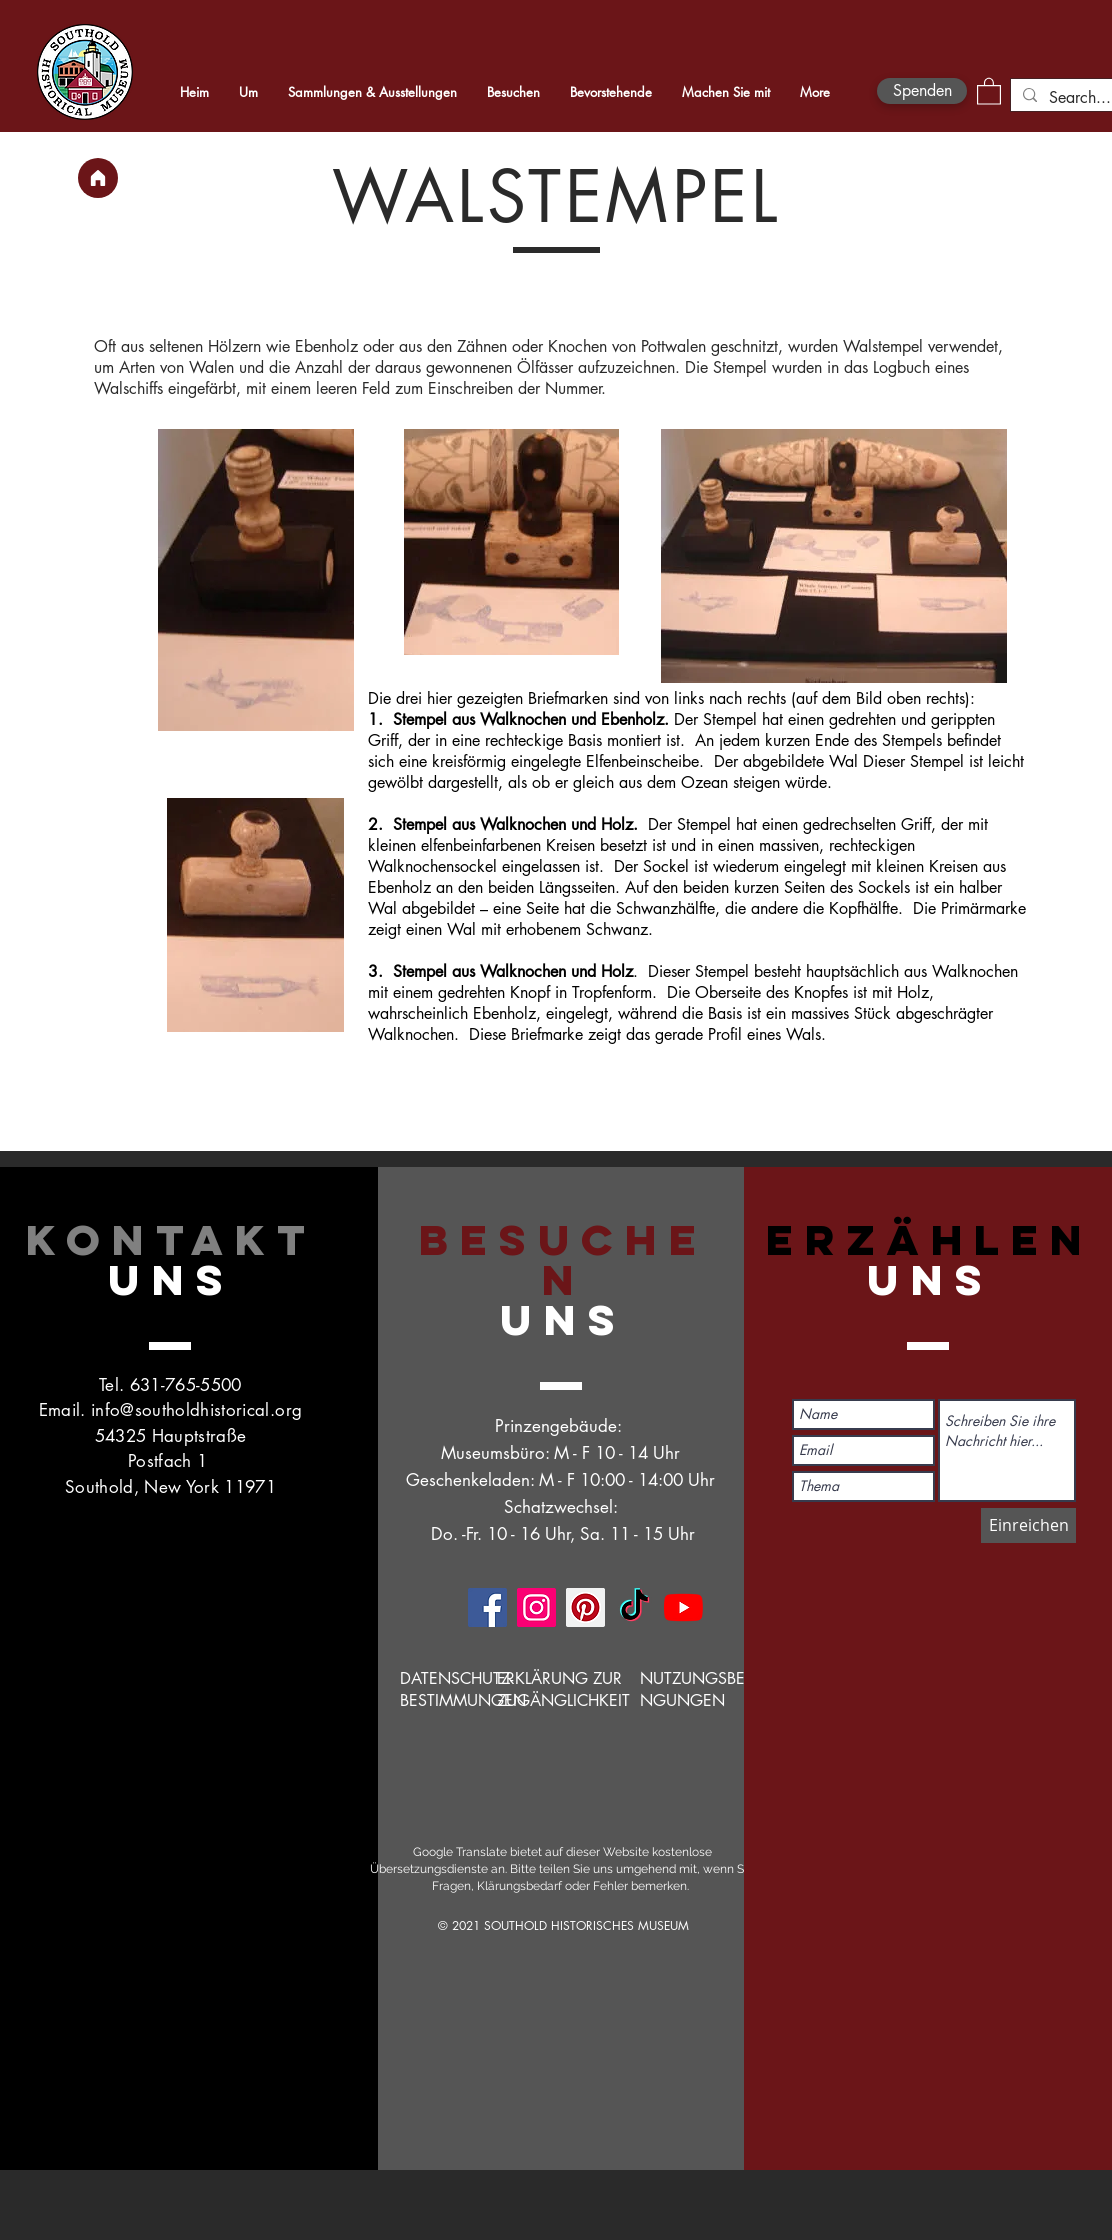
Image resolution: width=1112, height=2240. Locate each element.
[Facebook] (487, 1607)
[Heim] (98, 178)
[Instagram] (536, 1607)
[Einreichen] (1028, 1525)
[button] (989, 90)
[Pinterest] (585, 1607)
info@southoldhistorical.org (196, 1410)
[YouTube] (683, 1607)
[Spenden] (922, 91)
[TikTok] (634, 1607)
